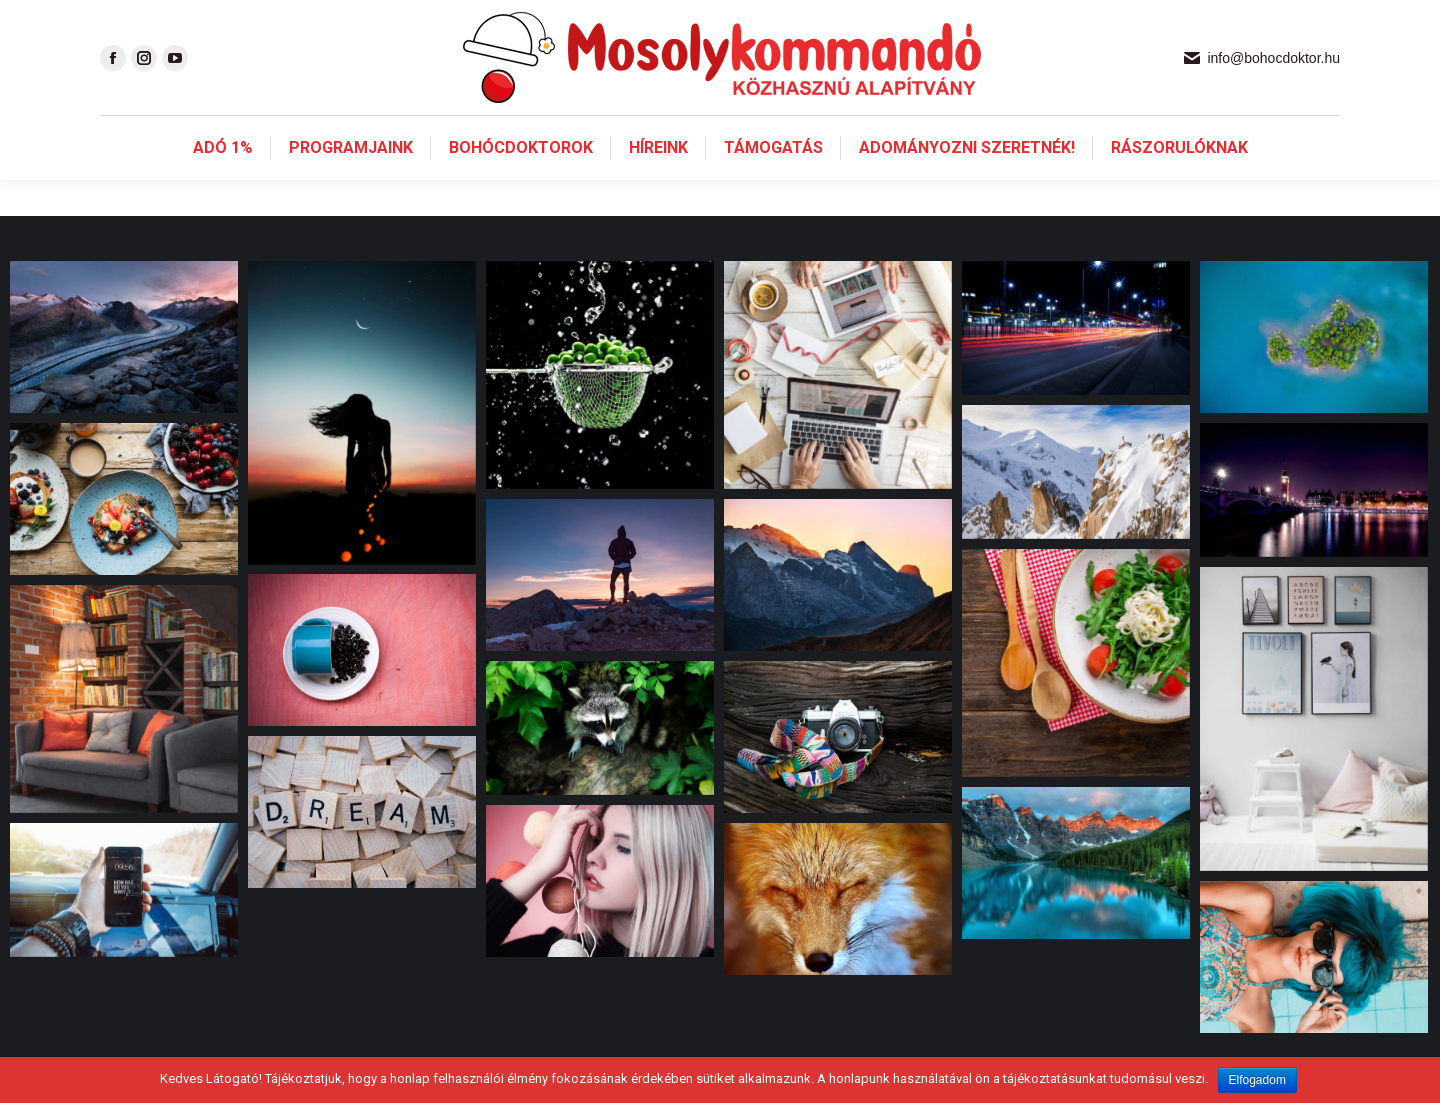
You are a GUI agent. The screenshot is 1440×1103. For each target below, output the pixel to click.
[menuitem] (223, 184)
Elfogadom (1257, 1080)
